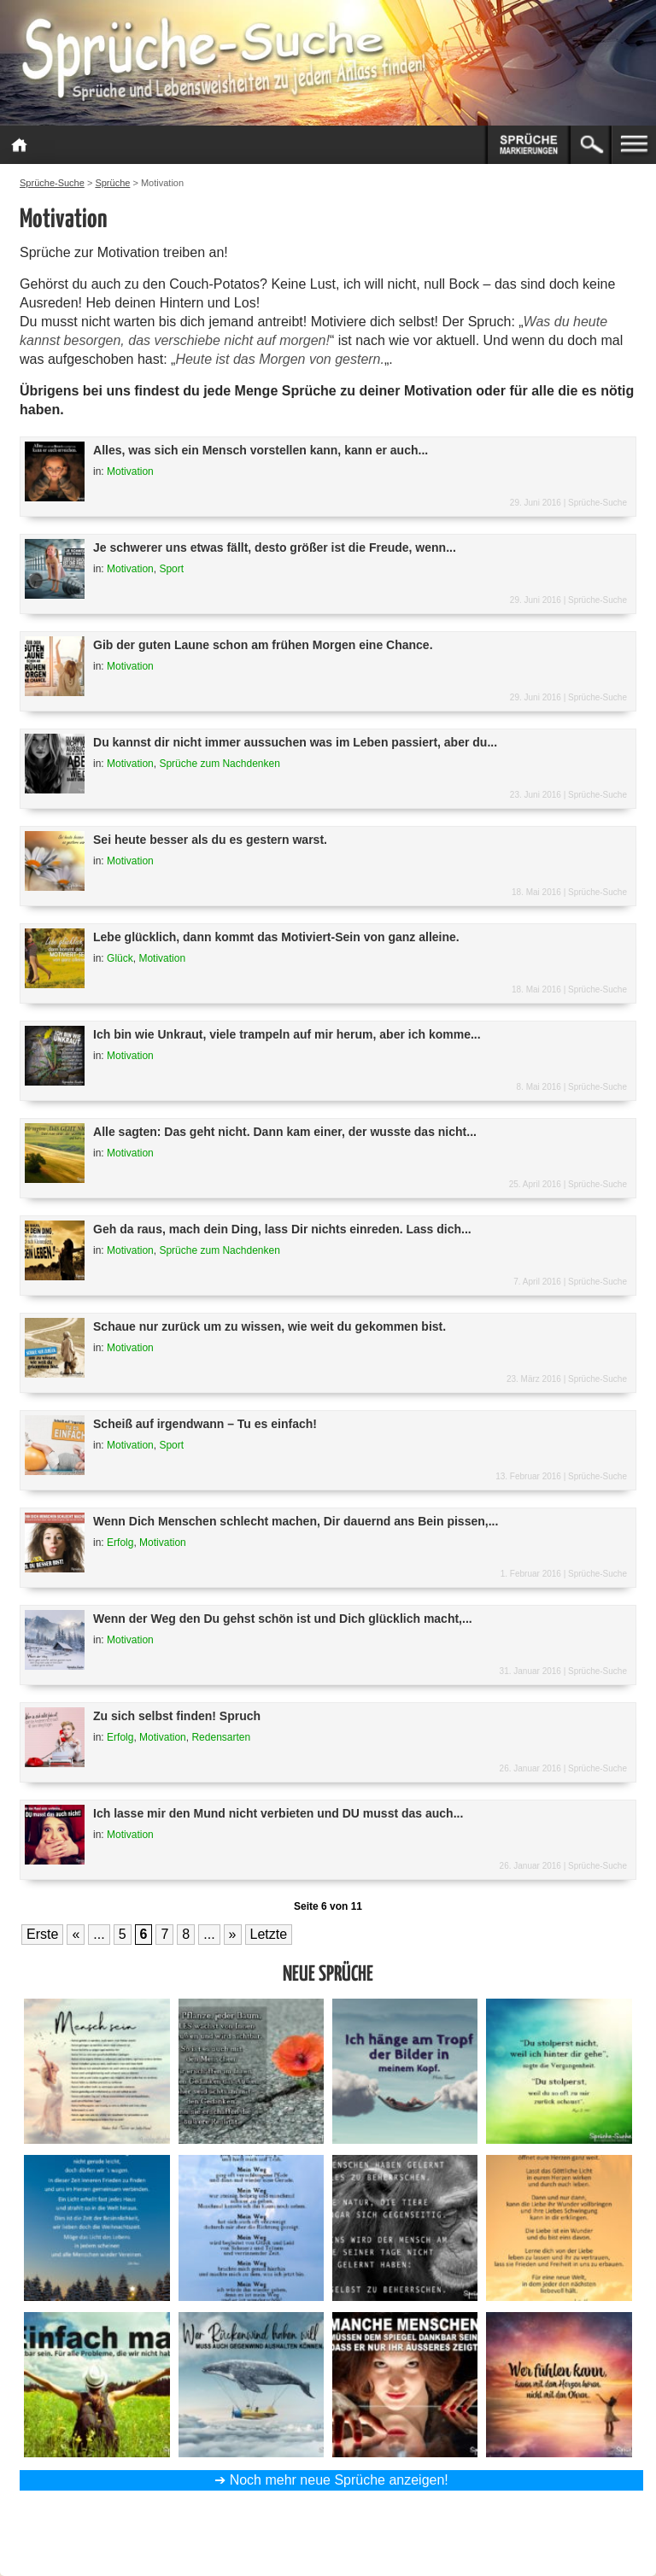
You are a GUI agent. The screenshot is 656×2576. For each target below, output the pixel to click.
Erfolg (120, 1543)
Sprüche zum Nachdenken (219, 764)
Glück (120, 958)
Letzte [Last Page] (269, 1934)
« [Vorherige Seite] (75, 1934)
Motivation (130, 471)
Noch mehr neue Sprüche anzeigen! (339, 2480)
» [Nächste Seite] (233, 1934)
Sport (171, 569)
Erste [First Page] (42, 1934)
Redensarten (220, 1737)
